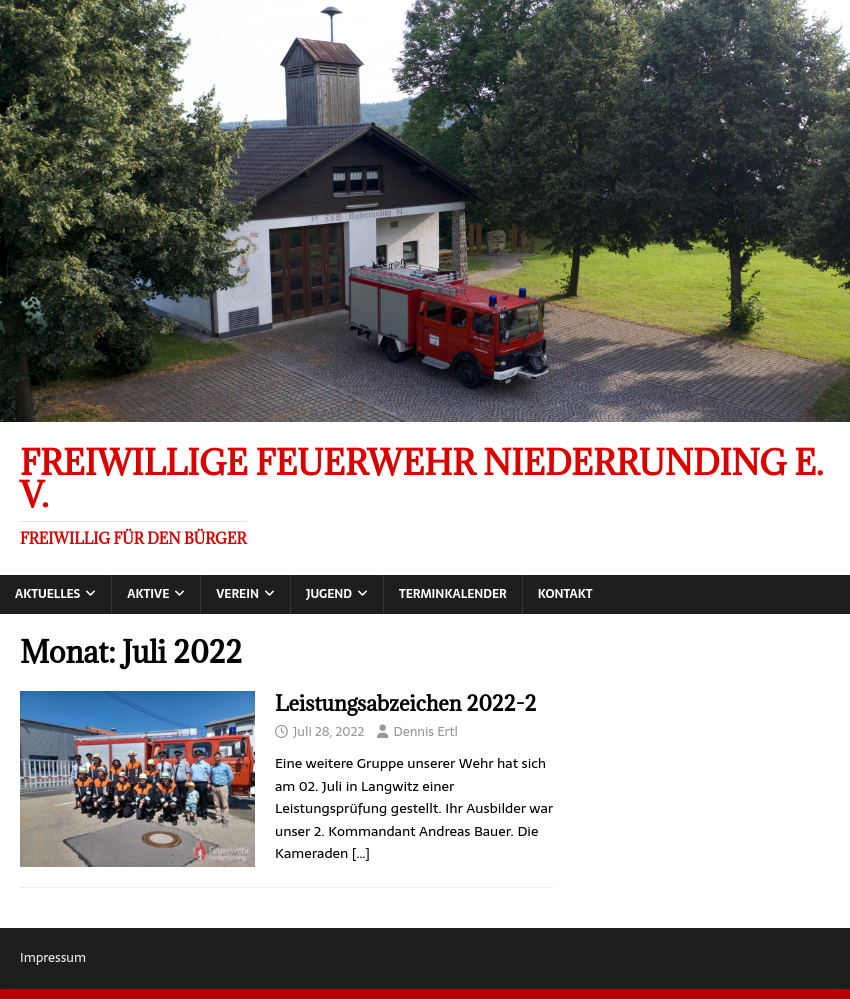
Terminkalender (453, 594)
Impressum (53, 957)
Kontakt (565, 594)
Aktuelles (47, 594)
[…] (361, 853)
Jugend (329, 594)
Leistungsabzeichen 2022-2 (405, 703)
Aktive (148, 594)
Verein (237, 594)
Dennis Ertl (425, 731)
